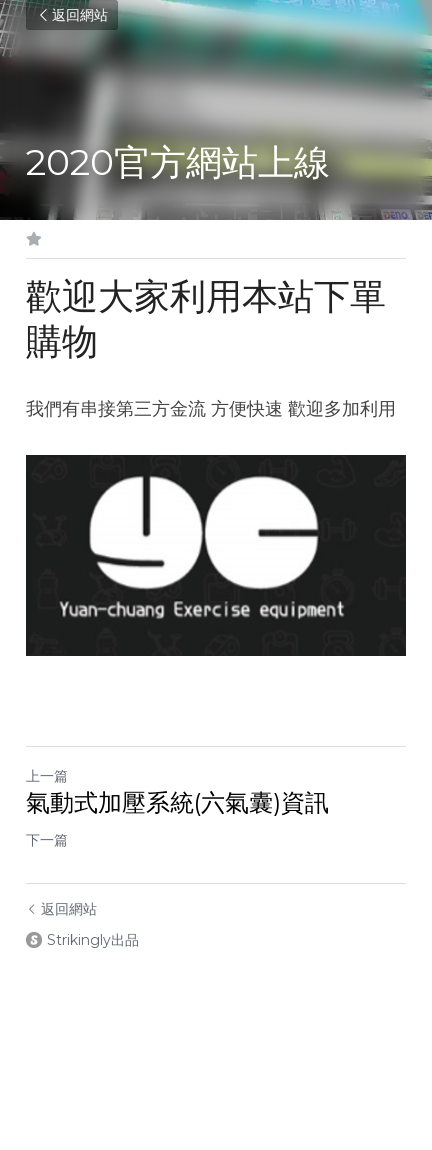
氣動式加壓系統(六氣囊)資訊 (177, 802)
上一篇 (47, 776)
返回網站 (72, 15)
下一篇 (47, 840)
